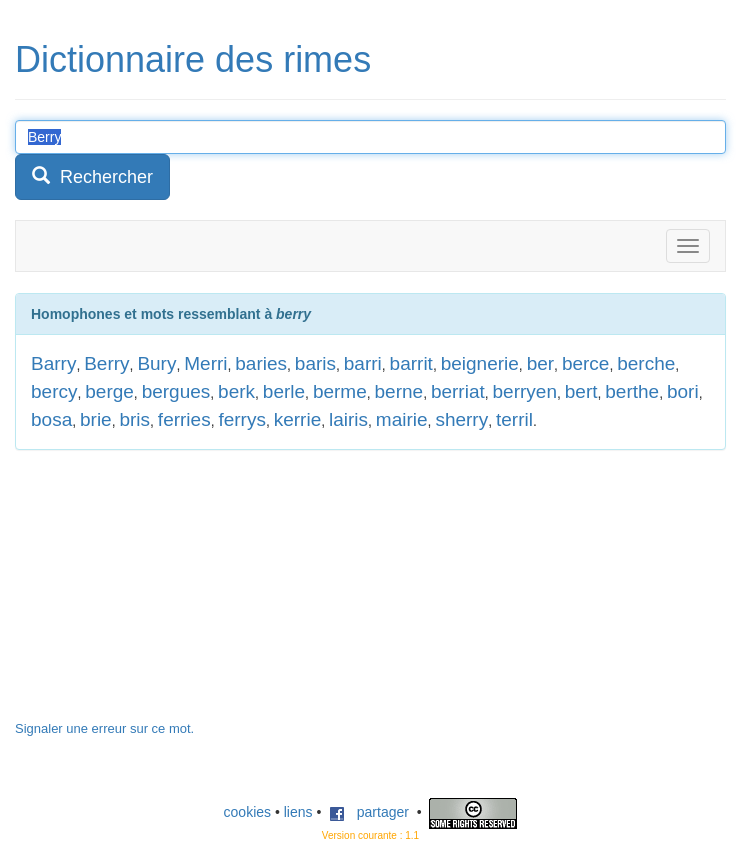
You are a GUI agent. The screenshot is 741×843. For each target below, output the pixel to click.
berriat (458, 391)
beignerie (480, 363)
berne (399, 391)
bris (134, 419)
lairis (348, 419)
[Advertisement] (165, 595)
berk (236, 391)
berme (340, 391)
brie (96, 419)
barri (363, 363)
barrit (411, 363)
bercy (54, 391)
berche (646, 363)
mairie (402, 419)
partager (369, 812)
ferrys (242, 419)
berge (109, 391)
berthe (632, 391)
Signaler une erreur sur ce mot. (104, 728)
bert (581, 391)
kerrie (298, 419)
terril (514, 419)
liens (298, 812)
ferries (184, 419)
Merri (205, 363)
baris (315, 363)
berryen (525, 391)
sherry (461, 419)
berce (586, 363)
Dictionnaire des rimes (193, 59)
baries (261, 363)
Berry (106, 363)
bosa (51, 419)
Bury (156, 363)
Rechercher (92, 176)
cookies (247, 812)
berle (284, 391)
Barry (53, 363)
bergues (176, 391)
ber (540, 363)
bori (683, 391)
